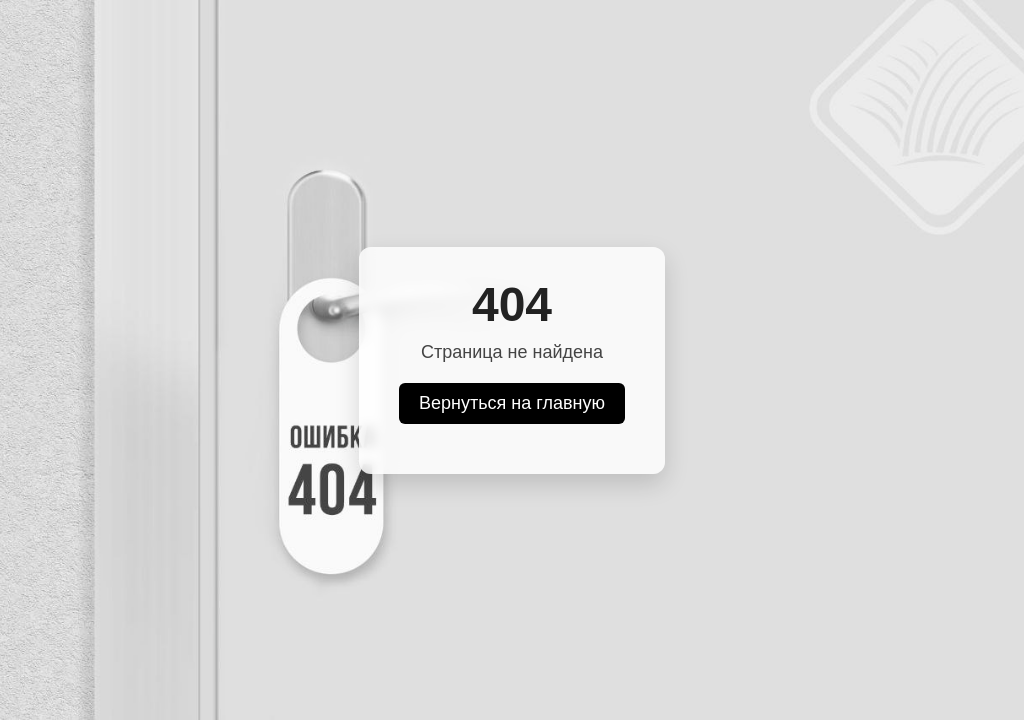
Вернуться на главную (512, 403)
